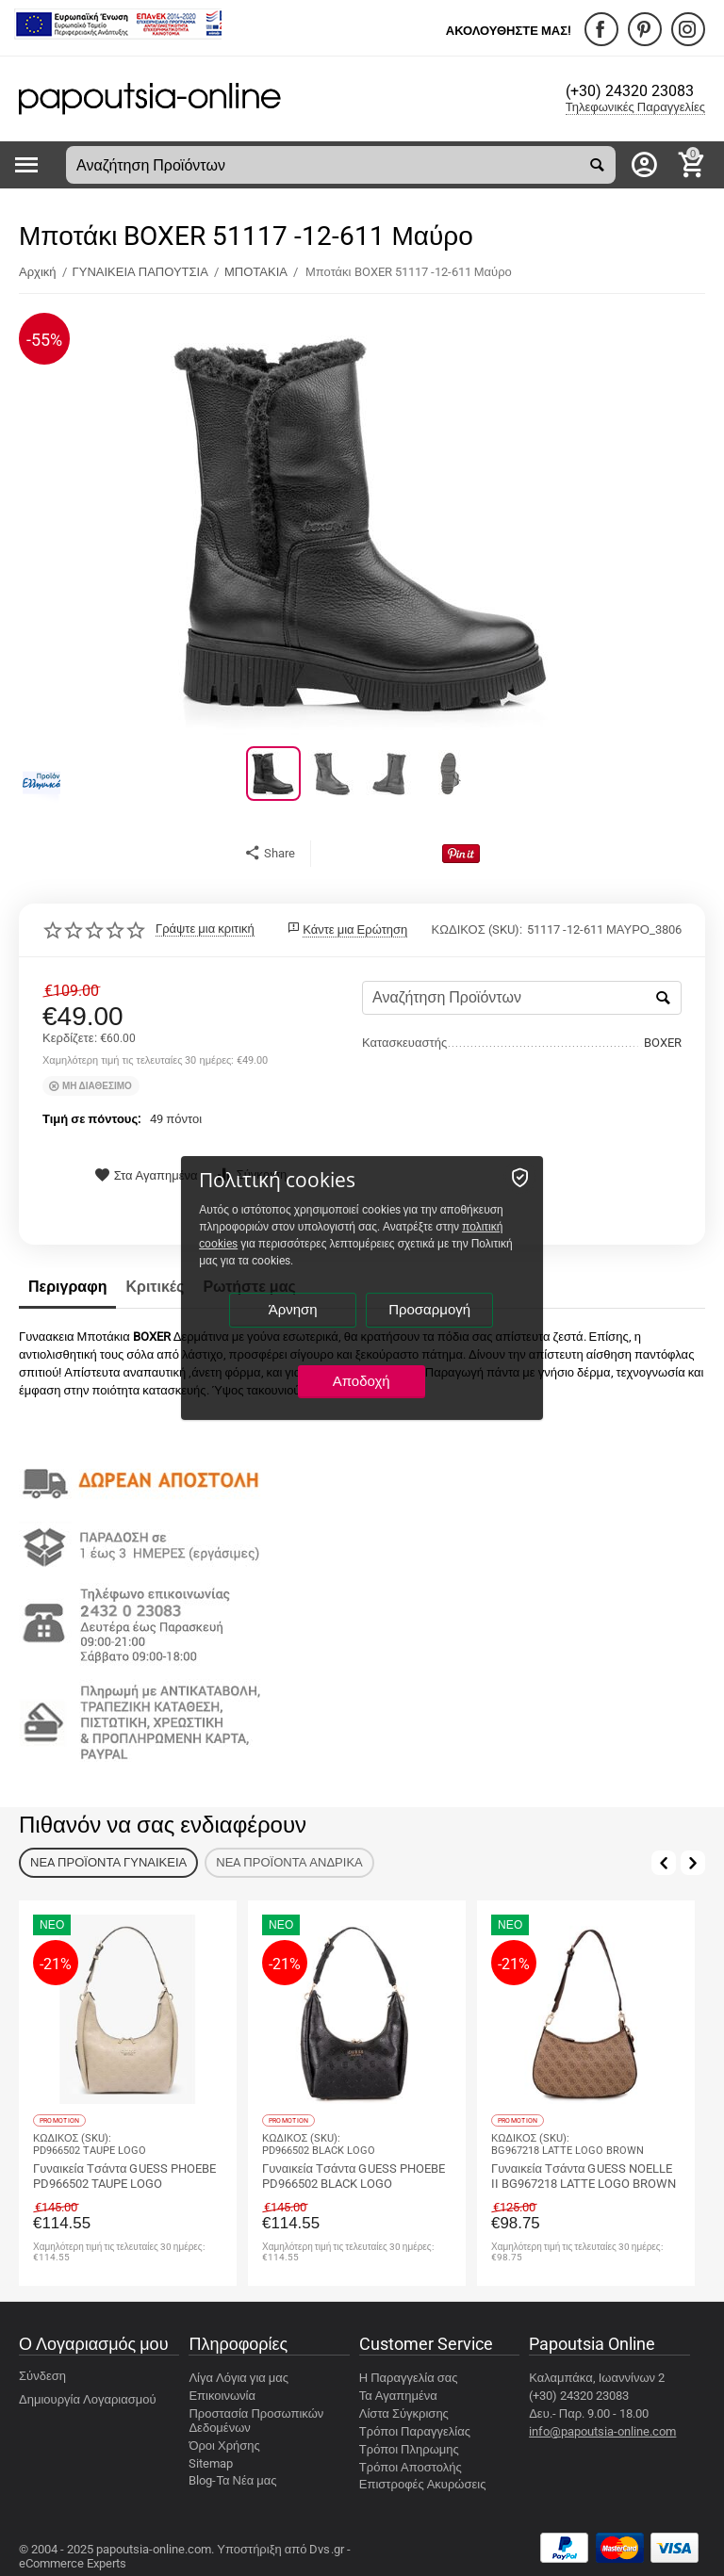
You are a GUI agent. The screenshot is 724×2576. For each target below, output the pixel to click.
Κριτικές (154, 1287)
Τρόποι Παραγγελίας (414, 2430)
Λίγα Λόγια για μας (238, 2377)
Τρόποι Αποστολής (410, 2465)
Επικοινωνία (222, 2395)
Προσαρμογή (430, 1309)
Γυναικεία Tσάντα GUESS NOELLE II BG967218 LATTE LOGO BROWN (583, 2176)
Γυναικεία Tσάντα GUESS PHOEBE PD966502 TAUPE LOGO (124, 2176)
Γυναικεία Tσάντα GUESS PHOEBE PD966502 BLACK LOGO (353, 2176)
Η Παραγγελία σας (408, 2377)
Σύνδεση (42, 2375)
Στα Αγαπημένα (146, 1175)
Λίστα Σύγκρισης (404, 2412)
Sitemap (211, 2461)
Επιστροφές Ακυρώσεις (422, 2483)
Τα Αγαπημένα (398, 2395)
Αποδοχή (361, 1381)
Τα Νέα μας (246, 2479)
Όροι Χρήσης (224, 2444)
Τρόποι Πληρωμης (409, 2447)
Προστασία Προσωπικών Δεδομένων (256, 2419)
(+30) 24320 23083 (634, 92)
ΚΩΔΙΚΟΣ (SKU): (477, 928)
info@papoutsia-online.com (602, 2430)
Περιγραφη (67, 1287)
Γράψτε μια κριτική (205, 929)
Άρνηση (293, 1309)
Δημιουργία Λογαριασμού (87, 2398)
